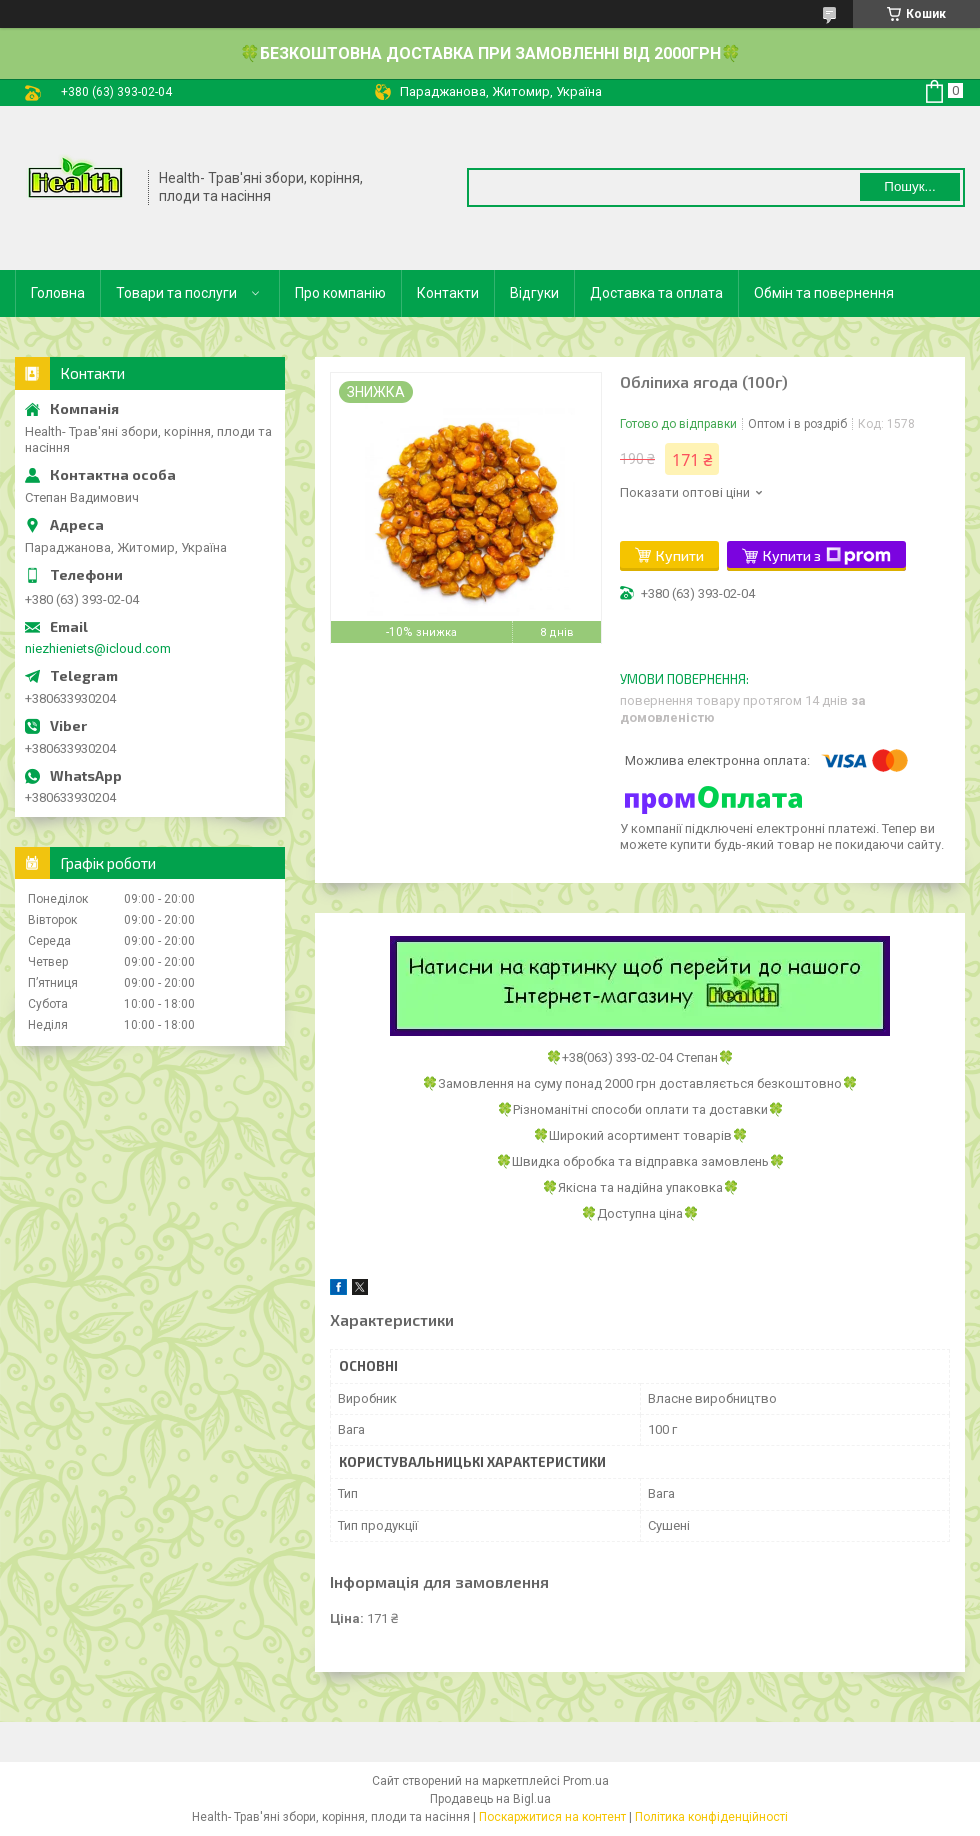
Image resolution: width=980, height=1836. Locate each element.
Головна (58, 293)
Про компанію (340, 293)
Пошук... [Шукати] (909, 186)
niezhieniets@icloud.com (98, 648)
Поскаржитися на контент (552, 1817)
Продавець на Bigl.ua (490, 1799)
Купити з (827, 556)
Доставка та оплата (656, 293)
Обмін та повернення (824, 293)
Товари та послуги (176, 293)
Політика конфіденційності (711, 1817)
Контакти (448, 293)
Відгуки (534, 293)
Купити (680, 555)
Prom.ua (586, 1781)
